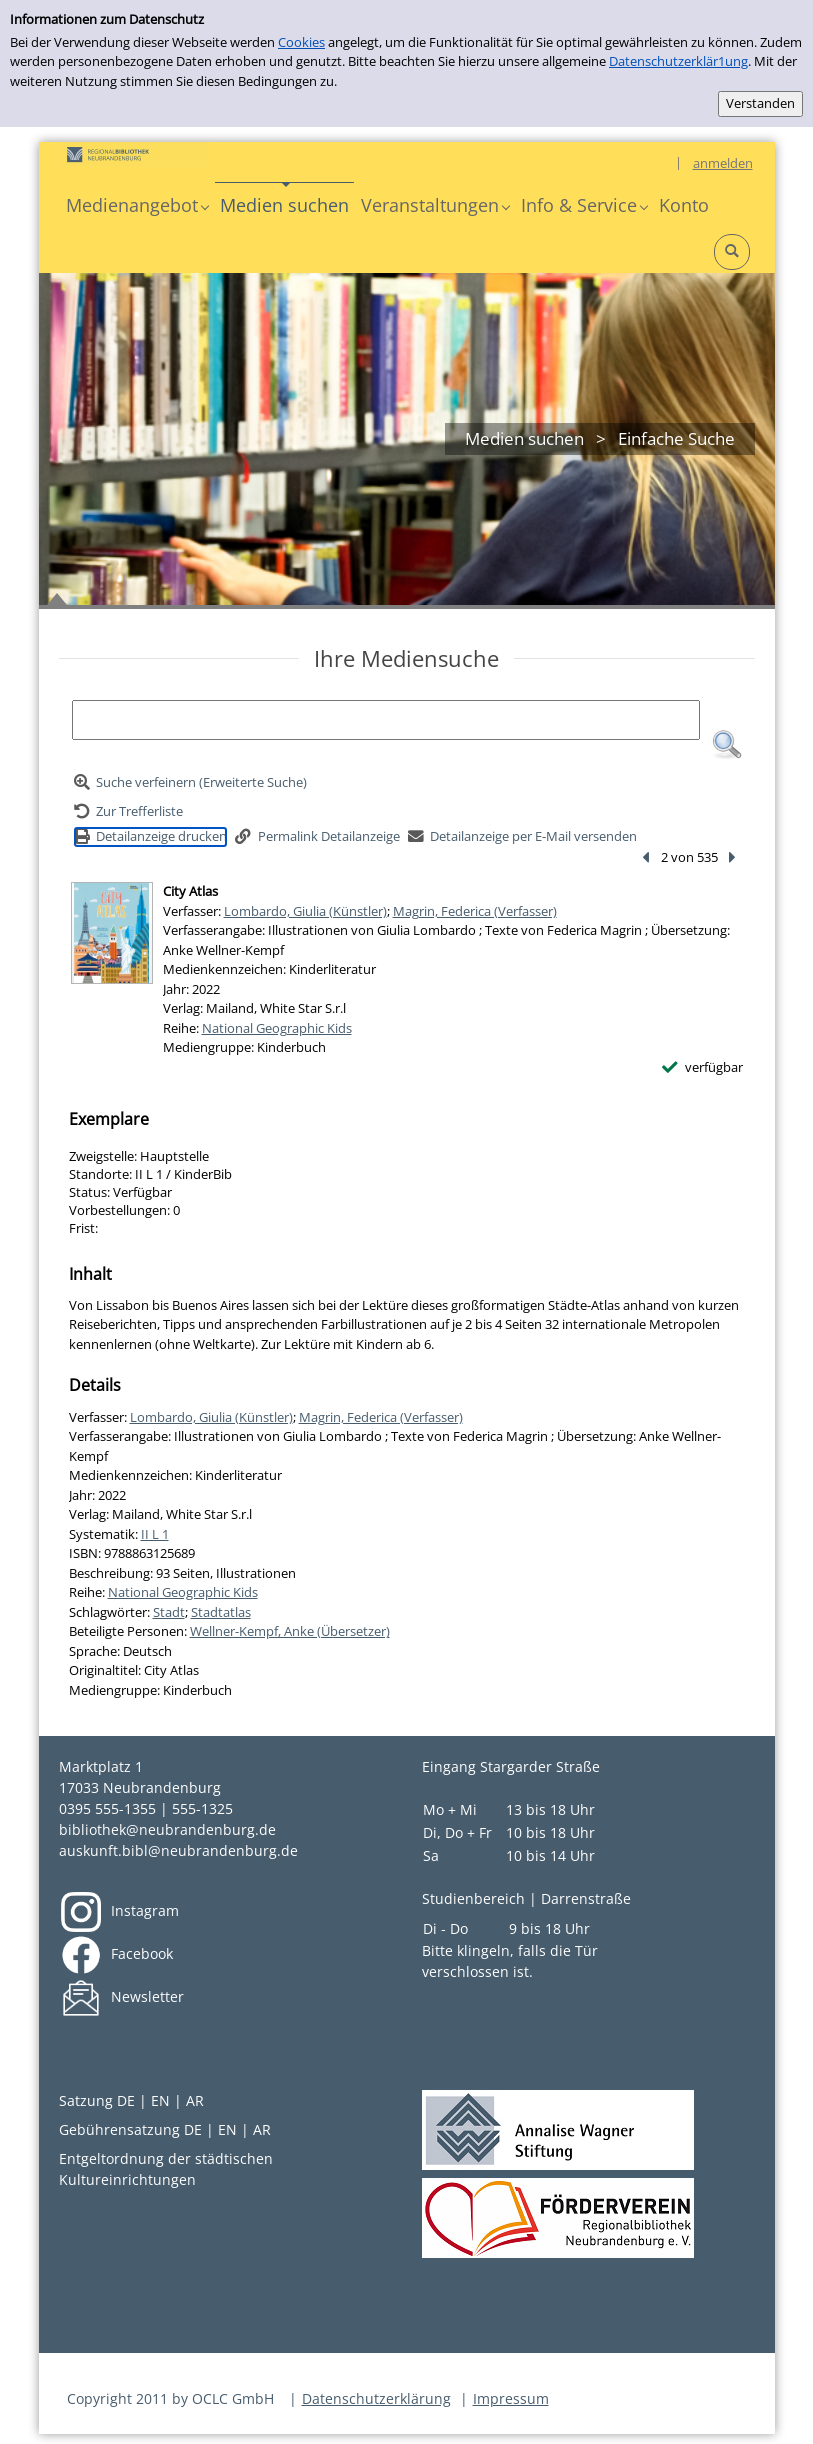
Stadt (169, 1612)
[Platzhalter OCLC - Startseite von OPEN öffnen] (134, 154)
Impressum (511, 2398)
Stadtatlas (221, 1612)
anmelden (723, 163)
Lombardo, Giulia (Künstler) (305, 911)
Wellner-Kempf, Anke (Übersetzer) (290, 1631)
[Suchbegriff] (386, 720)
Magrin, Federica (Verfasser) (475, 911)
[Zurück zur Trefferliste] (129, 812)
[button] (137, 205)
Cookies (301, 42)
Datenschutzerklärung (376, 2398)
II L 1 (155, 1534)
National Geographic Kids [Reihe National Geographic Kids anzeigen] (277, 1028)
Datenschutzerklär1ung (678, 61)
